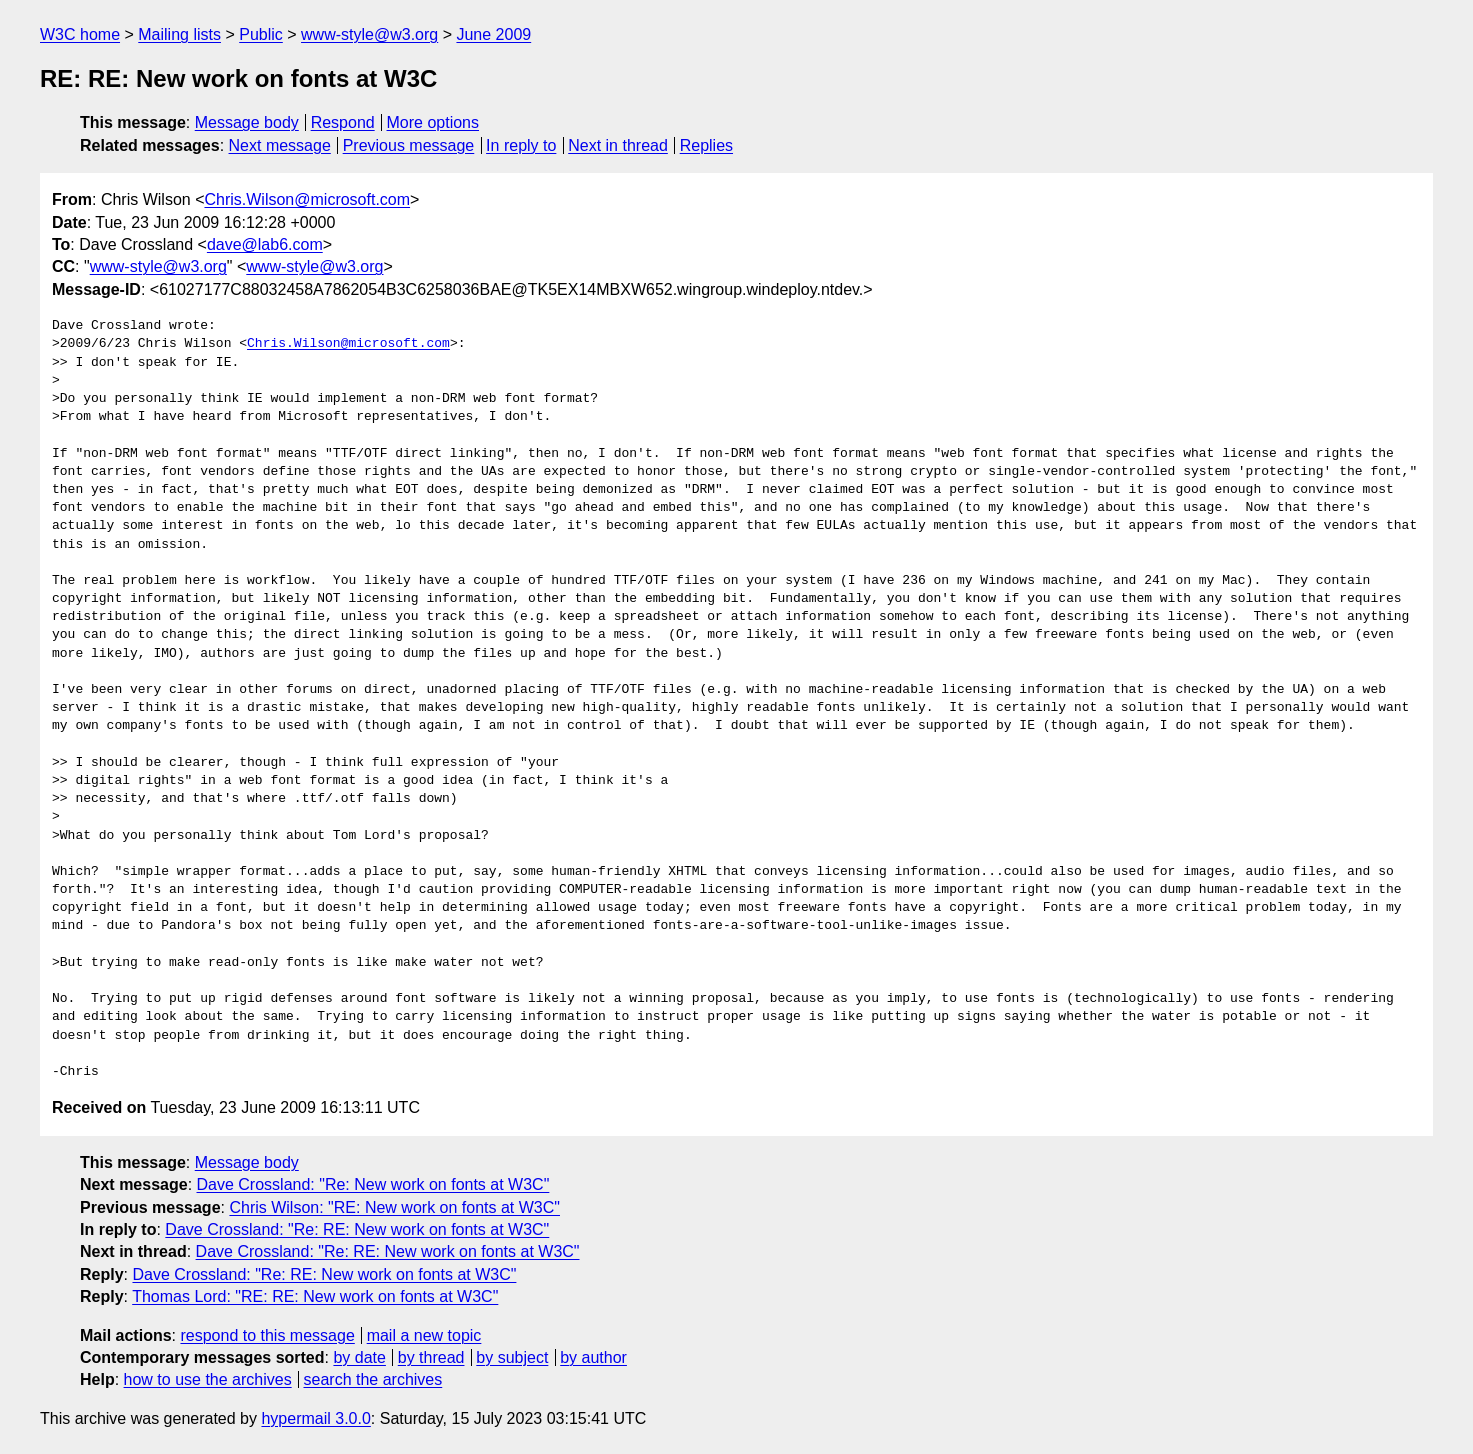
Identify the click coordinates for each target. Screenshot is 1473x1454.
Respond (343, 122)
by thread (431, 1357)
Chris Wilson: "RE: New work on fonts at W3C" (394, 1207)
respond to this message (267, 1335)
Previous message (409, 145)
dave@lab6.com (265, 244)
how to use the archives (208, 1379)
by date (359, 1357)
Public (261, 34)
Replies (706, 145)
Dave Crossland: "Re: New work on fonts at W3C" (373, 1184)
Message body (247, 122)
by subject (512, 1357)
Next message (280, 145)
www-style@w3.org (369, 34)
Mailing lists (179, 34)
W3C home (80, 34)
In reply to (521, 145)
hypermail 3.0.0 (315, 1418)
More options (433, 122)
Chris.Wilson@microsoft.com (307, 199)
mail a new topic (424, 1335)
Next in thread (618, 145)
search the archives (373, 1379)
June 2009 (493, 34)
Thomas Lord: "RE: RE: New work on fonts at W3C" (315, 1296)
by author (593, 1357)
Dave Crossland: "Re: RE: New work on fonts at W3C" (357, 1229)
